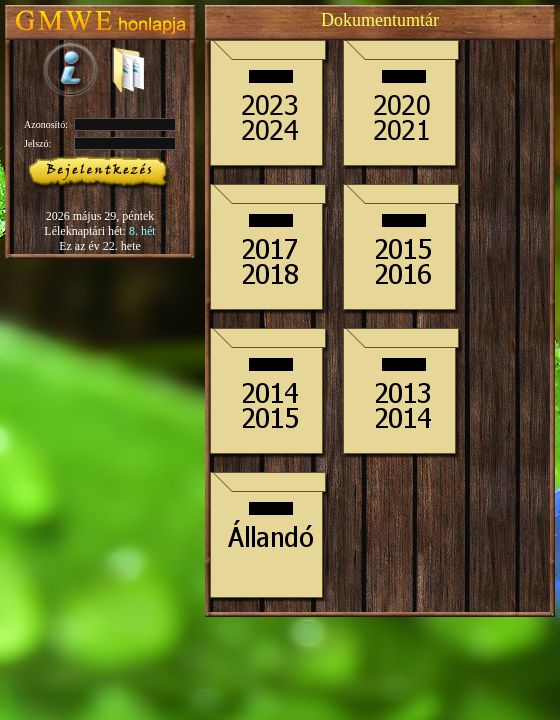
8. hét (142, 231)
